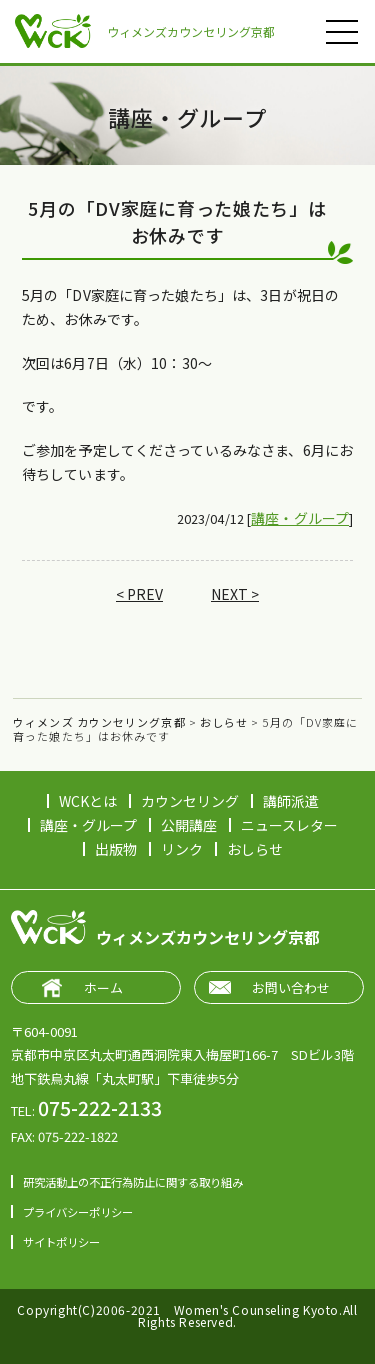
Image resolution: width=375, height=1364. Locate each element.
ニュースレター (289, 825)
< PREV (139, 594)
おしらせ (255, 849)
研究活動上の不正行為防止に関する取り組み (133, 1182)
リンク (182, 849)
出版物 (116, 849)
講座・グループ (300, 518)
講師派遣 (291, 801)
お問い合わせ (291, 987)
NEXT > (235, 594)
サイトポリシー (61, 1242)
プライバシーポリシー (78, 1212)
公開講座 (189, 825)
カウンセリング (190, 801)
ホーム (103, 987)
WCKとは (88, 801)
